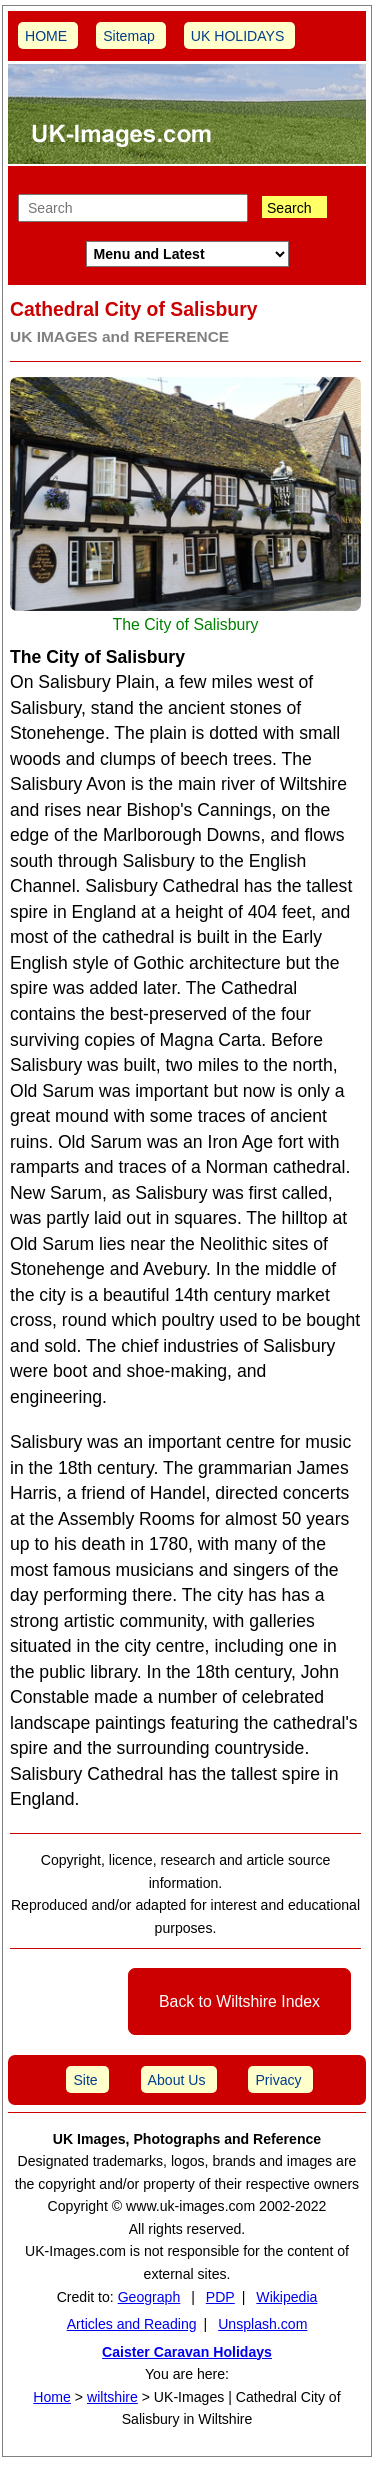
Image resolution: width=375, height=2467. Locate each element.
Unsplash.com (262, 2324)
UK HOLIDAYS (238, 36)
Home (52, 2397)
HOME (46, 36)
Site (85, 2080)
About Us (177, 2080)
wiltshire (112, 2397)
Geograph (149, 2297)
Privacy (278, 2080)
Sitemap (129, 36)
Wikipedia (286, 2297)
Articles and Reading (132, 2324)
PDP (220, 2297)
